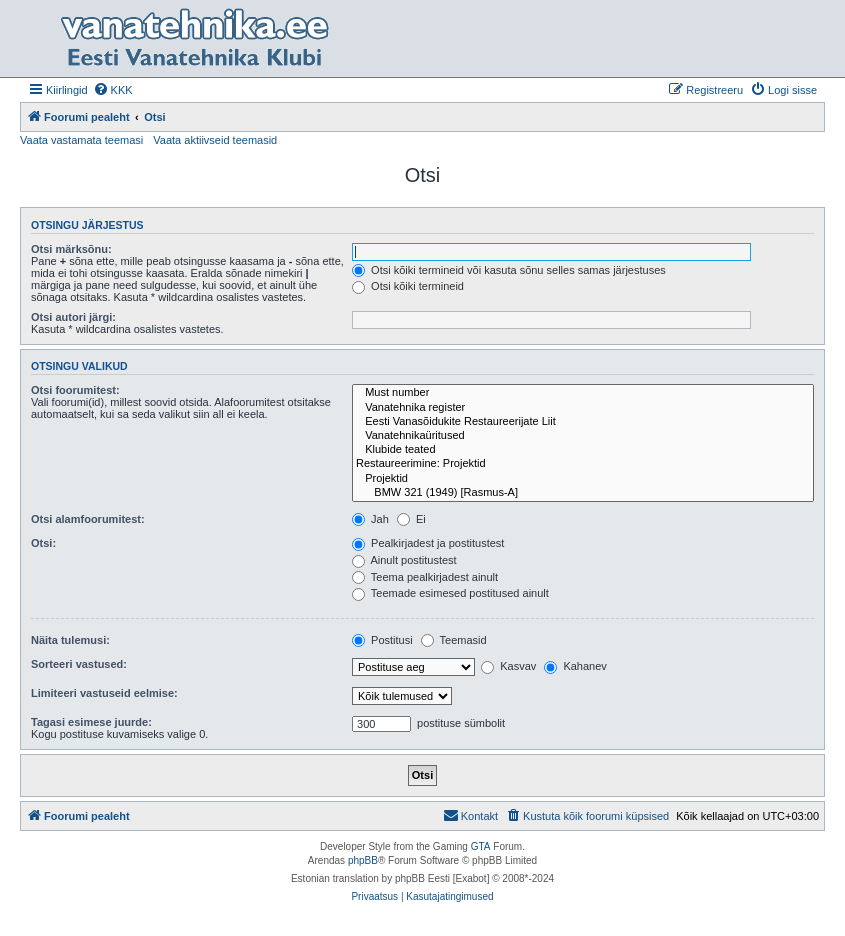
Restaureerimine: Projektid (583, 464)
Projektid (583, 479)
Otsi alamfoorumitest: (88, 519)
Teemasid (454, 640)
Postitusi (382, 640)
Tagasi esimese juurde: (91, 722)
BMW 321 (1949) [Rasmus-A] (583, 493)
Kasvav (508, 666)
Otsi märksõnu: (71, 249)
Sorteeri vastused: (79, 664)
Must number (583, 393)
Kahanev (575, 666)
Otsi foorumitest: (75, 390)
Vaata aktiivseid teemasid (215, 140)
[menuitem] (113, 90)
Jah (370, 519)
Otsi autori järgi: (73, 317)
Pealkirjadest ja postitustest (428, 543)
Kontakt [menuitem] (470, 815)
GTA (481, 846)
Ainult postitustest (404, 560)
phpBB (363, 860)
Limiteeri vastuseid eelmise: (104, 693)
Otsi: (43, 543)
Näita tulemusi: (70, 640)
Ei (411, 519)
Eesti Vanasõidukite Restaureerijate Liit (583, 422)
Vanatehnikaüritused (583, 436)
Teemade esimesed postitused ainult (450, 593)
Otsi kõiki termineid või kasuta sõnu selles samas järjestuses (509, 270)
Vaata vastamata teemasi (81, 140)
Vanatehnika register (583, 408)
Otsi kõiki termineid (408, 286)
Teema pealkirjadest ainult (425, 577)
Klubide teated (583, 450)
